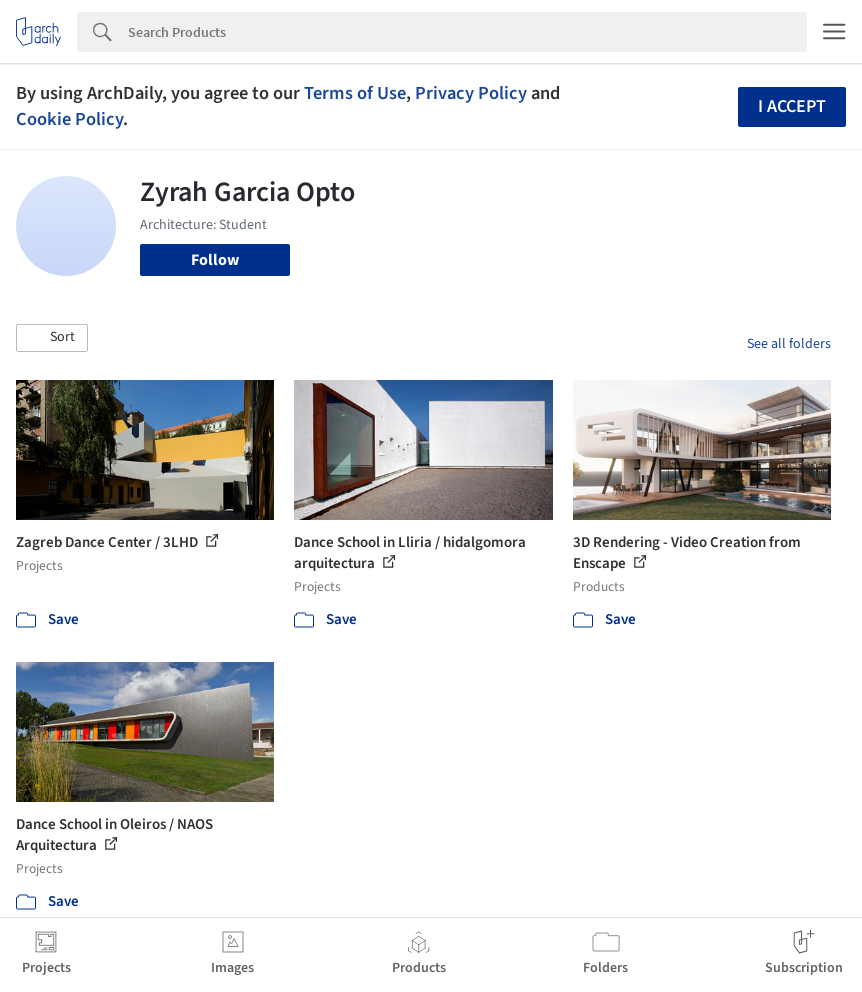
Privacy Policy (471, 93)
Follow (215, 260)
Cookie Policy (69, 119)
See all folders (789, 344)
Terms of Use (355, 93)
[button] (52, 338)
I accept (792, 106)
